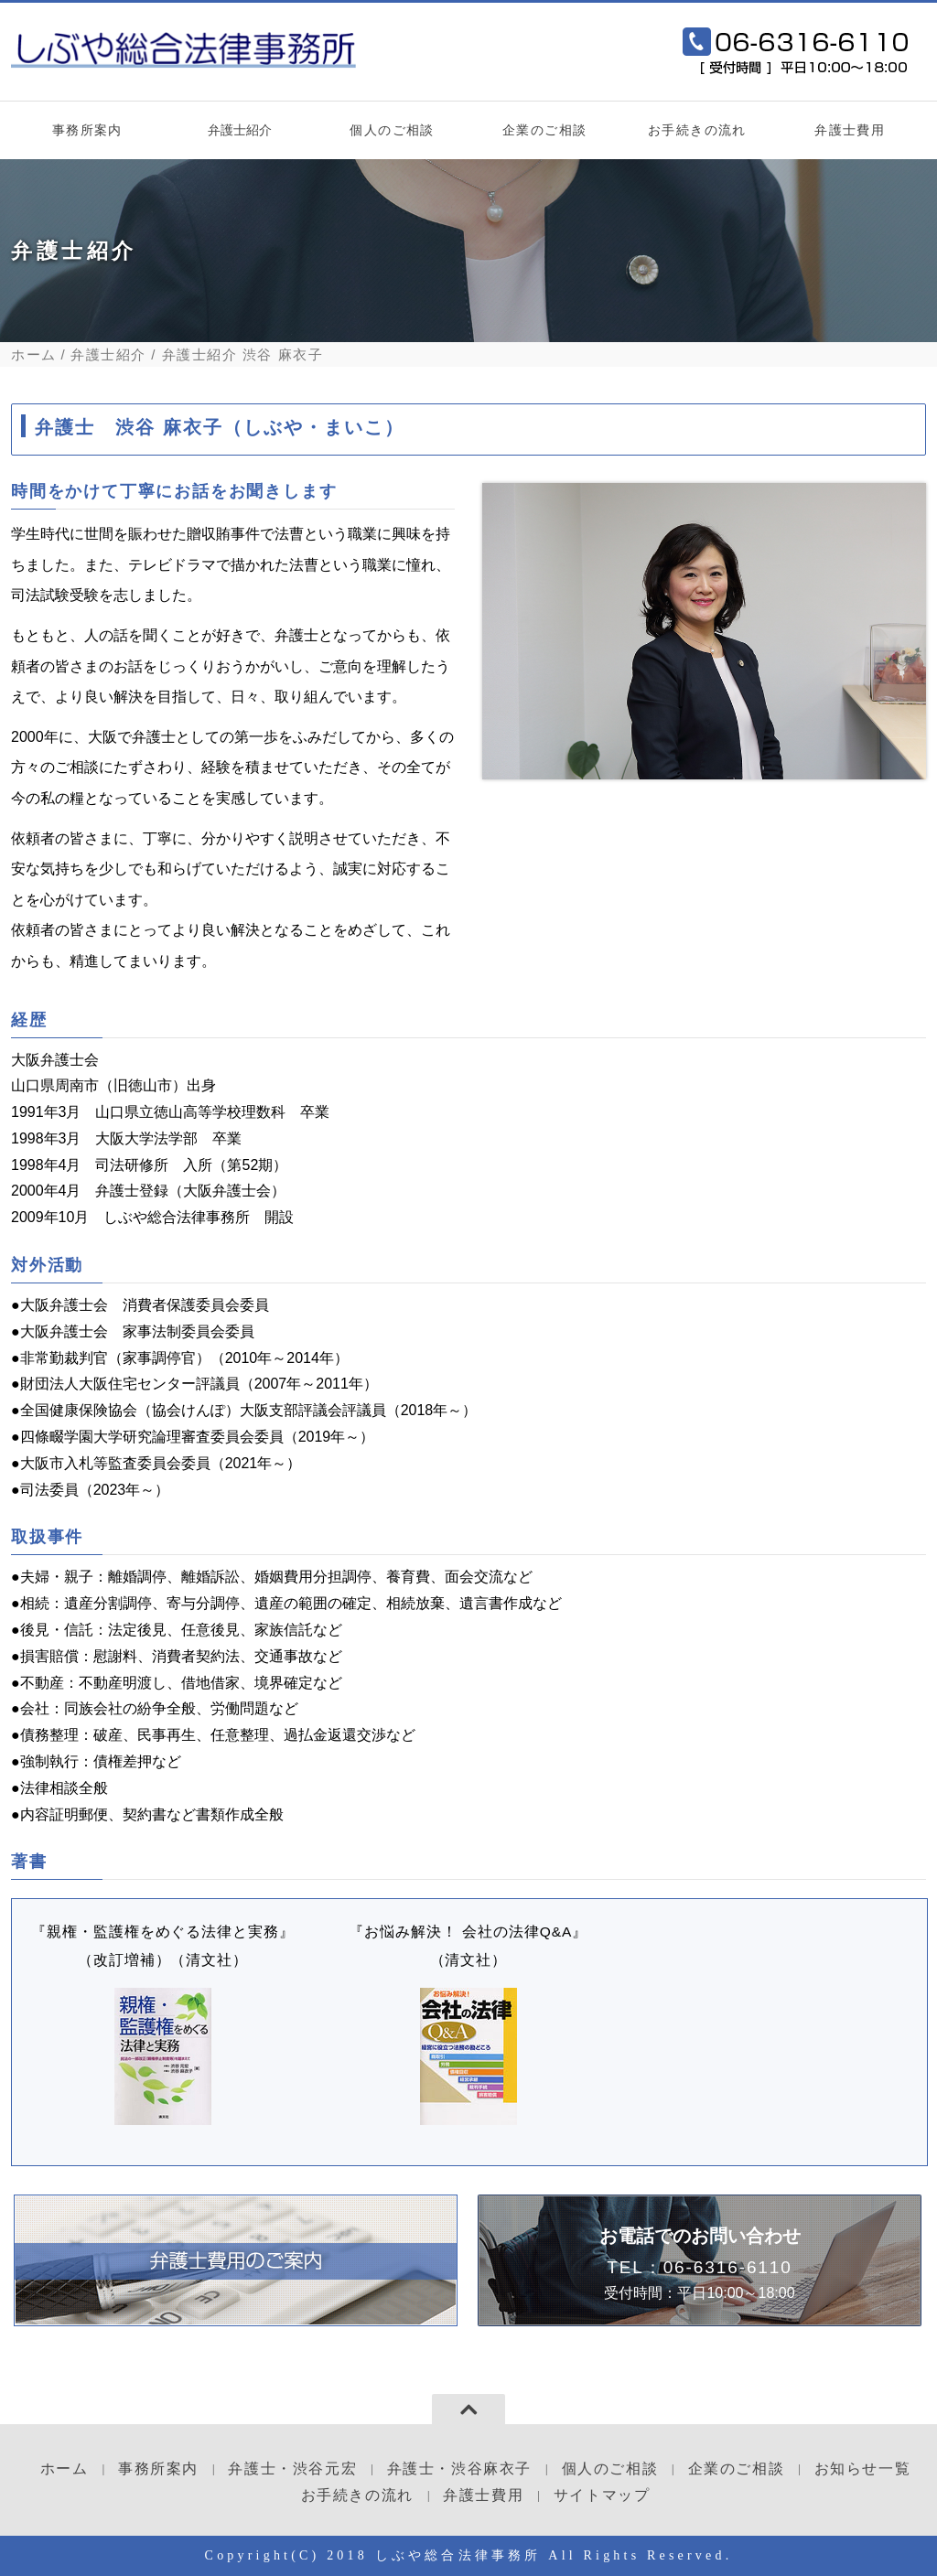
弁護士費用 (849, 130)
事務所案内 (87, 130)
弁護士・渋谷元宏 (292, 2468)
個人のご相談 (392, 130)
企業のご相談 (544, 130)
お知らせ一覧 (862, 2468)
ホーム (34, 354)
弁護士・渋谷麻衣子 (459, 2468)
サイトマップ (602, 2495)
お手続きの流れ (697, 130)
